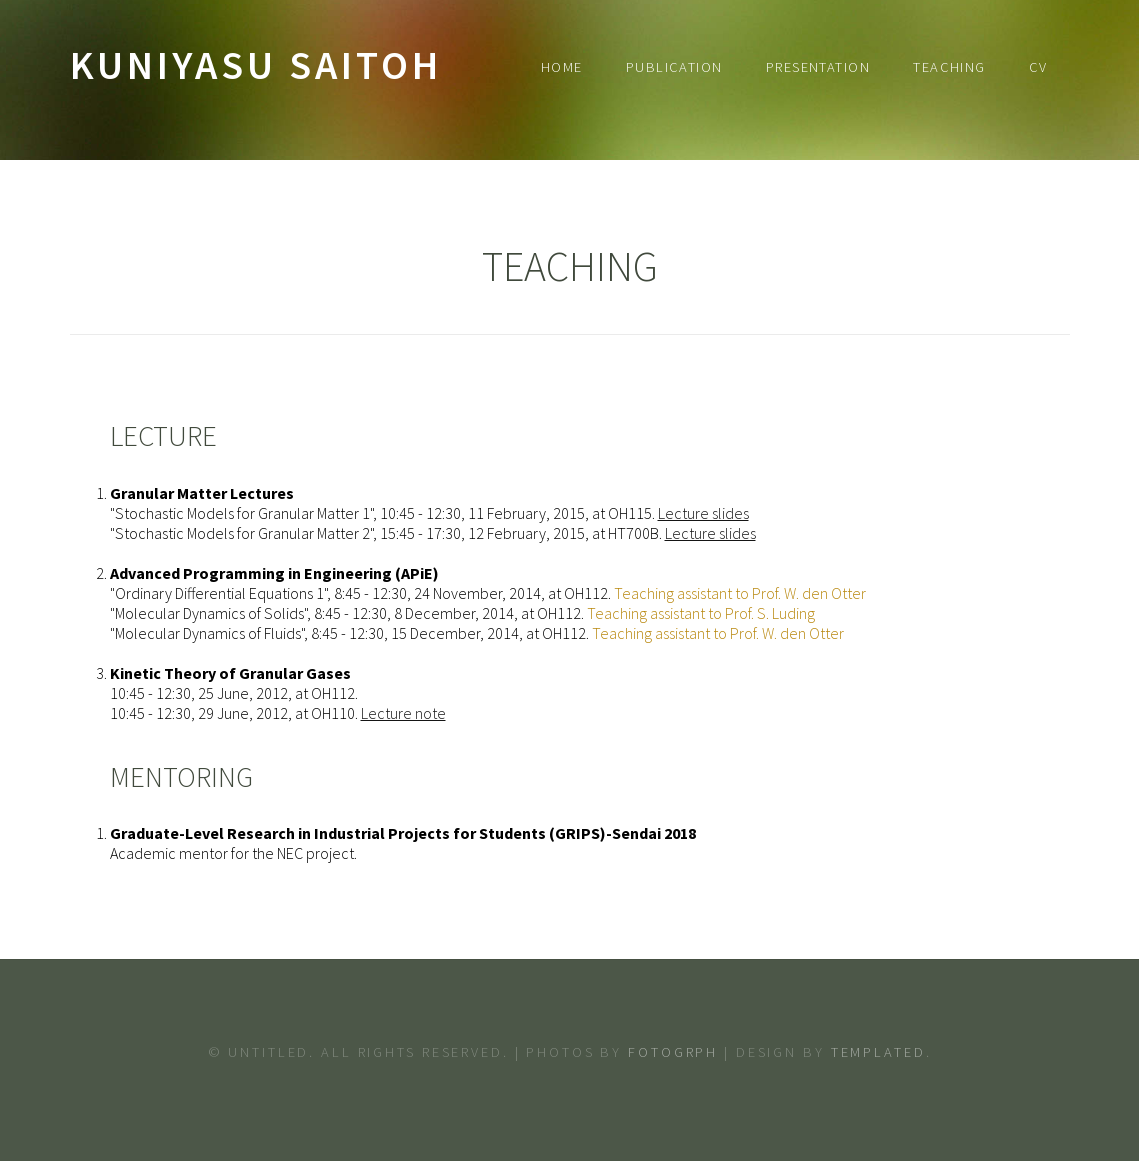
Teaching (949, 67)
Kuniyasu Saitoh (256, 65)
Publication (674, 67)
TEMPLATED (878, 1052)
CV (1038, 67)
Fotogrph (673, 1052)
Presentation (818, 67)
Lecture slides (703, 513)
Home (562, 67)
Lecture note (403, 713)
